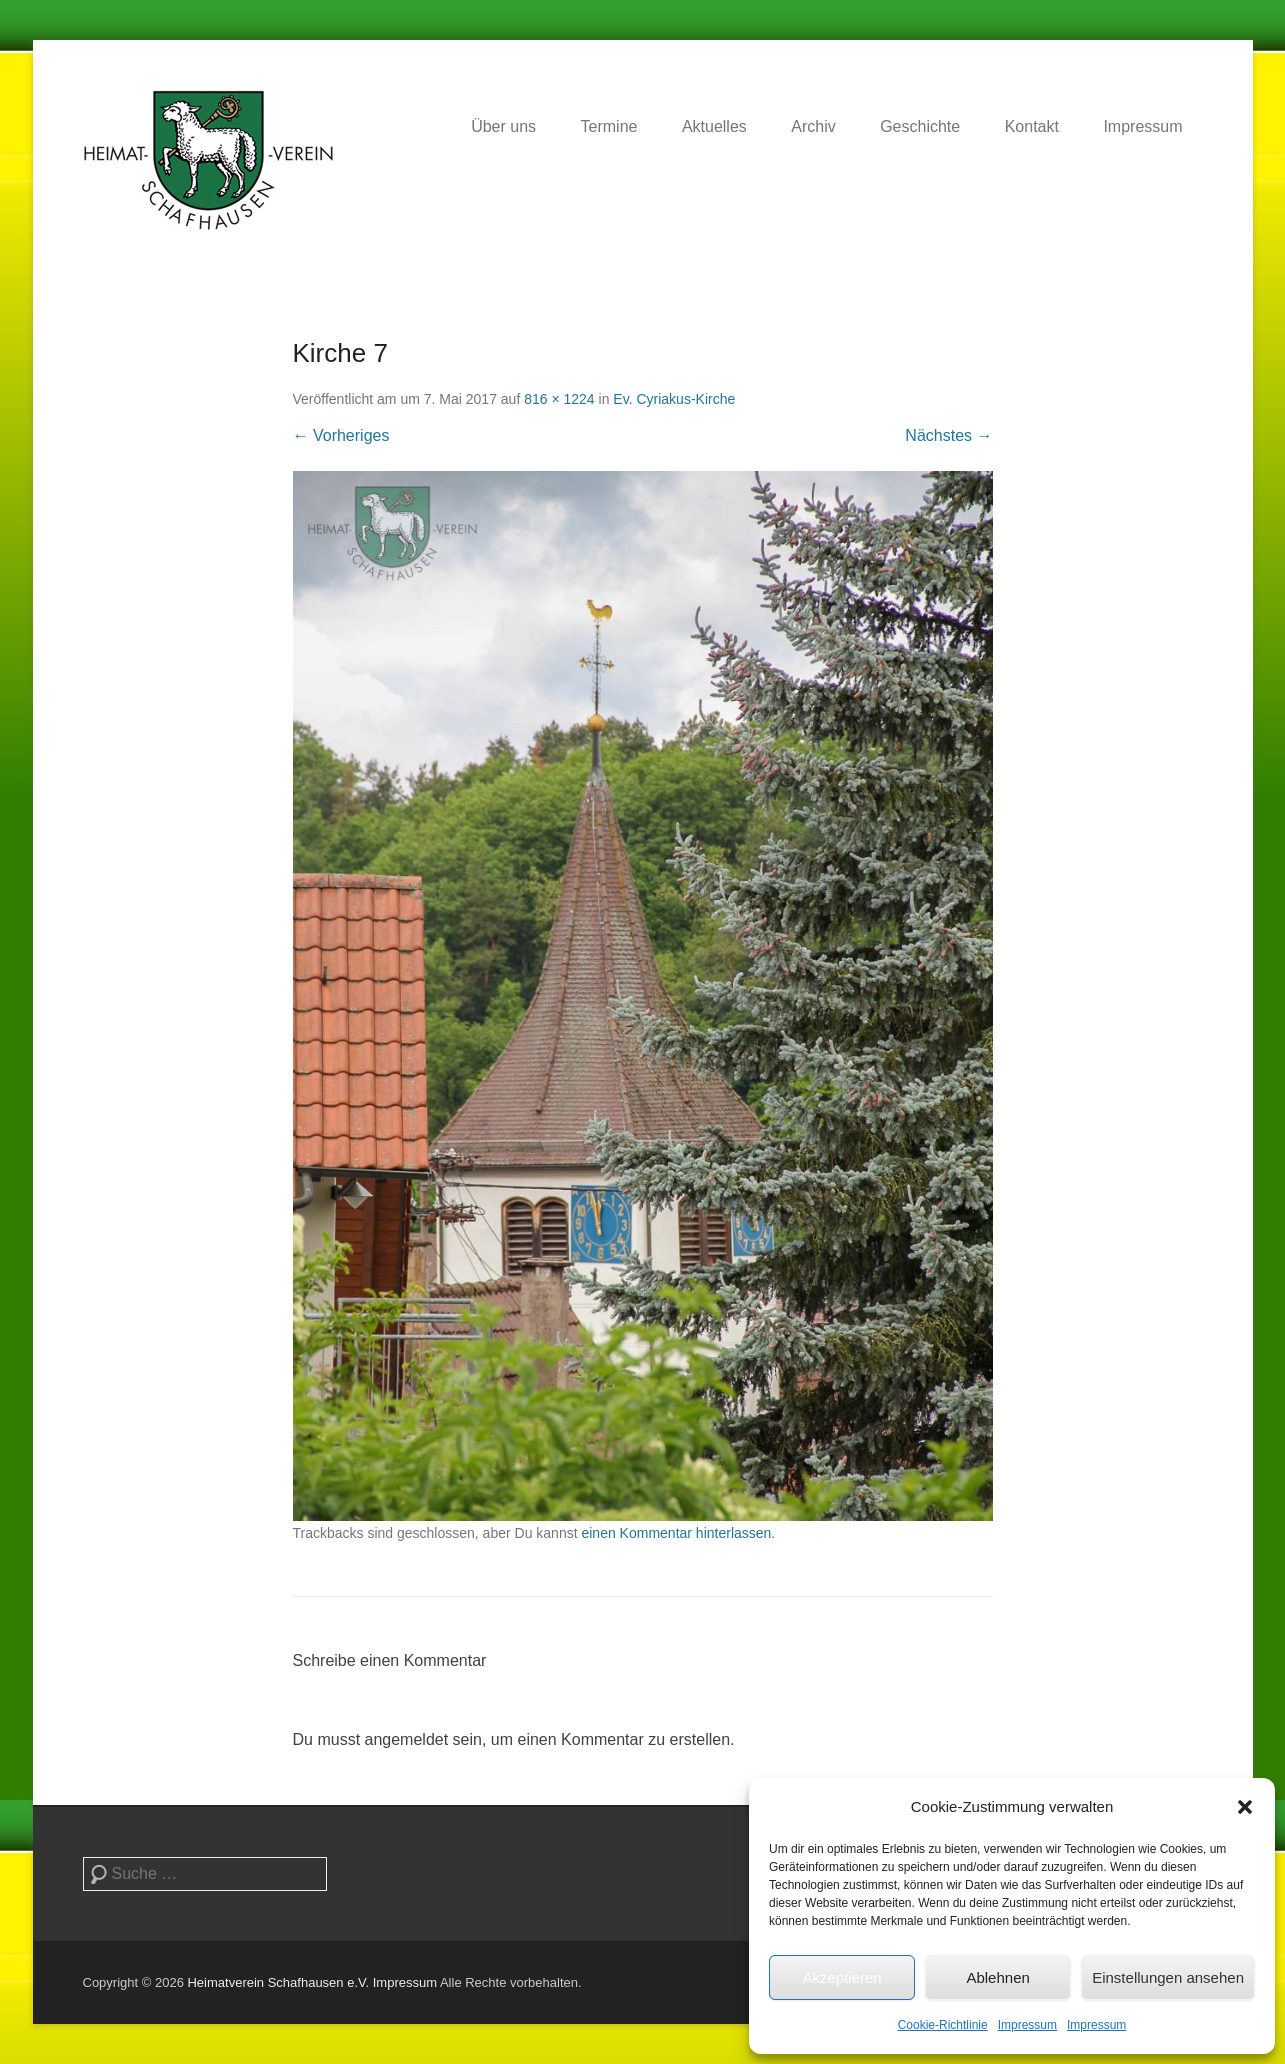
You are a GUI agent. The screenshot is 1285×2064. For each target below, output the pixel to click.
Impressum (1027, 2025)
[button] (1245, 1807)
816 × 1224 (559, 399)
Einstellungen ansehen (1168, 1977)
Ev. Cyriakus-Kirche (674, 399)
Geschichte (920, 126)
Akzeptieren (841, 1977)
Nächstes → (948, 435)
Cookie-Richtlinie (943, 2025)
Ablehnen (997, 1977)
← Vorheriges (341, 435)
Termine (609, 126)
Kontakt (1032, 126)
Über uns (503, 126)
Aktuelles (714, 126)
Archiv (813, 126)
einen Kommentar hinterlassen (676, 1533)
